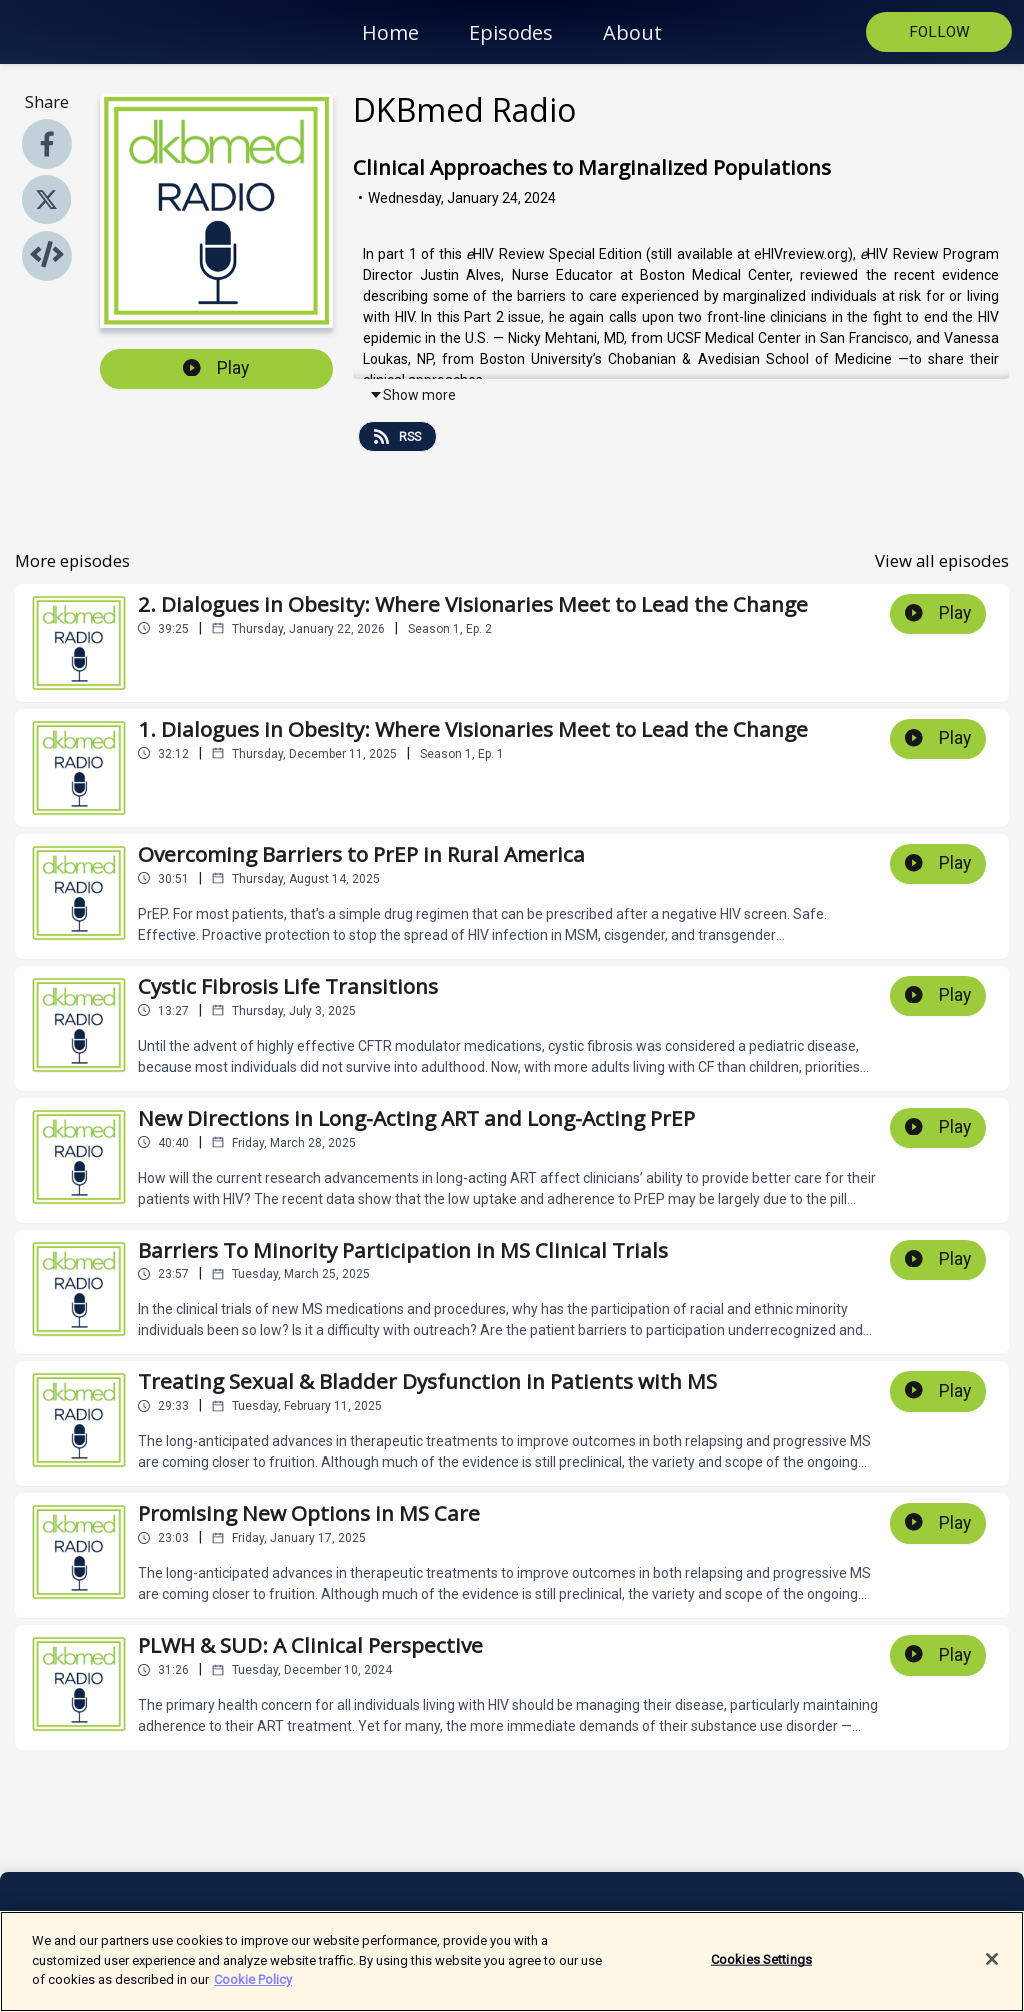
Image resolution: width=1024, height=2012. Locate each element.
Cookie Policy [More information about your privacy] (253, 1988)
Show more (412, 395)
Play (216, 368)
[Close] (992, 1968)
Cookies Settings (761, 1968)
